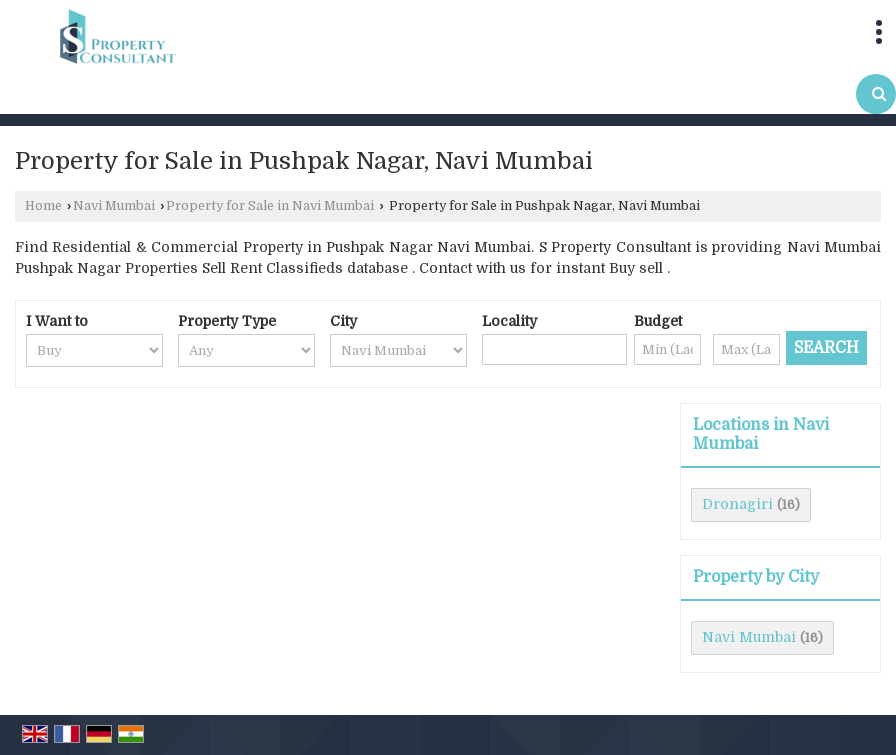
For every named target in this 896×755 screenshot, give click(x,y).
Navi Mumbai (114, 206)
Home (43, 206)
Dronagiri (737, 504)
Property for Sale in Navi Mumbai (270, 206)
